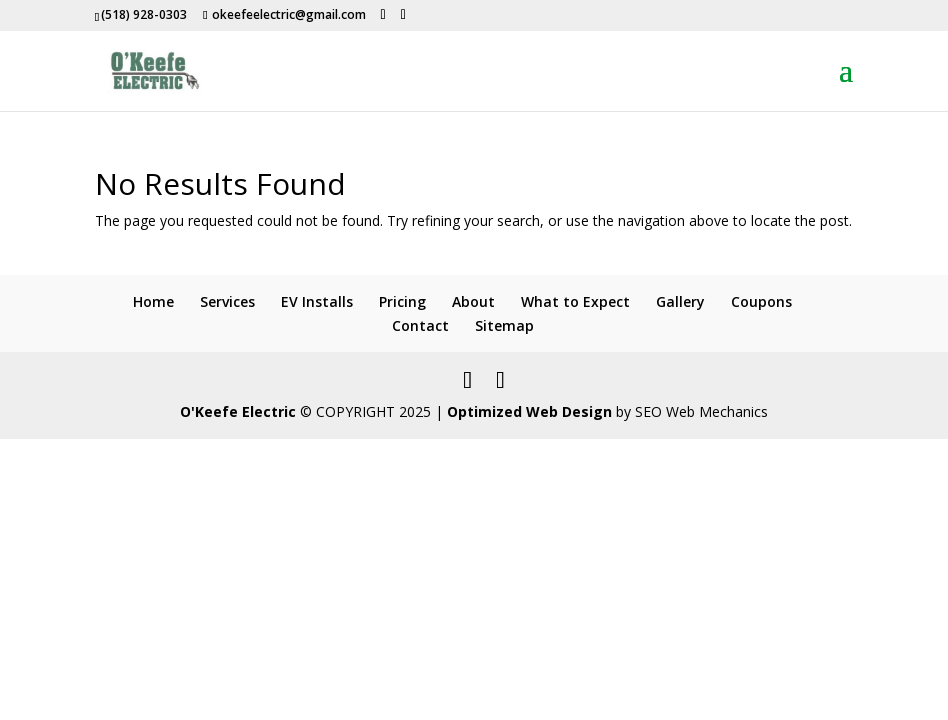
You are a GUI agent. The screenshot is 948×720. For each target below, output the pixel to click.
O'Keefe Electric (238, 411)
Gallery (680, 301)
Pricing (402, 301)
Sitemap (504, 325)
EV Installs (317, 301)
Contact (420, 325)
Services (227, 301)
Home (153, 301)
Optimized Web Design (529, 411)
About (473, 301)
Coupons (761, 301)
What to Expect (575, 301)
